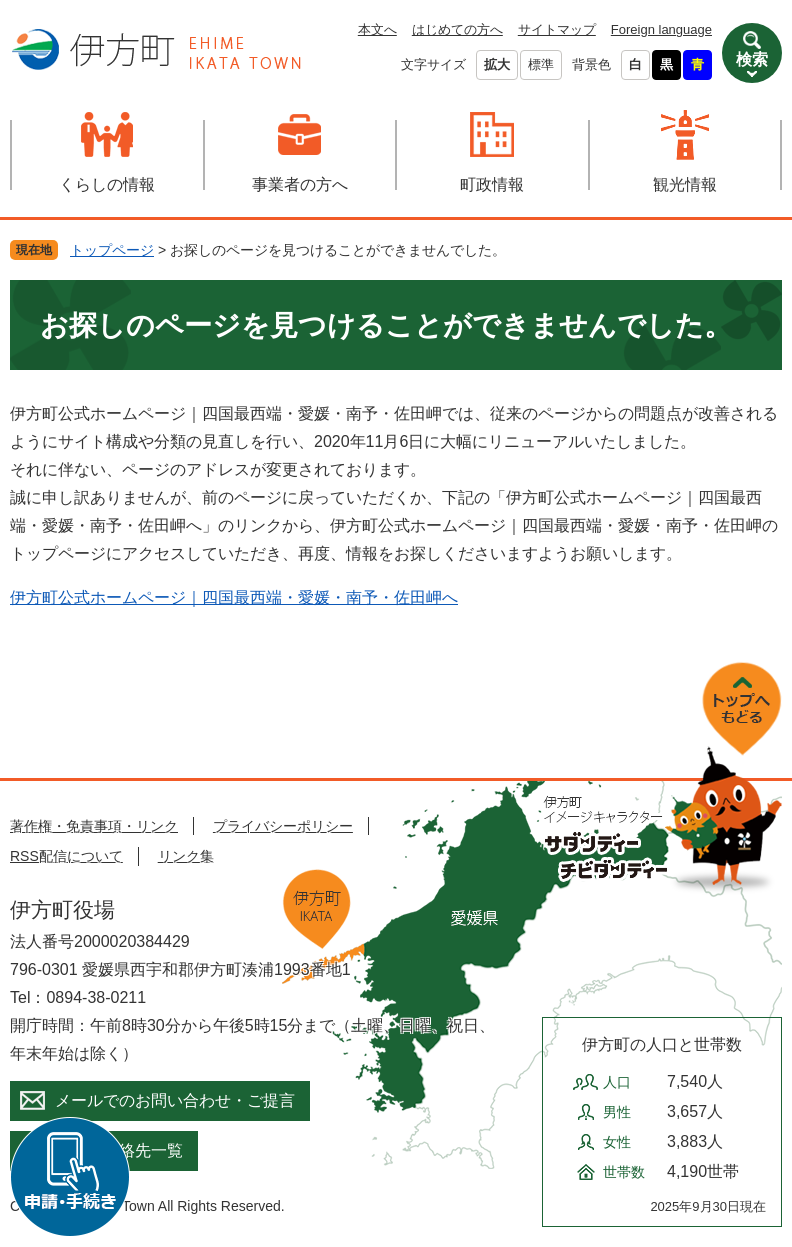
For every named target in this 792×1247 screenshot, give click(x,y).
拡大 (497, 64)
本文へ (377, 29)
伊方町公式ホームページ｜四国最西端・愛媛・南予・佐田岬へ (234, 597)
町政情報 (492, 184)
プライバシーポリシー (283, 826)
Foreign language (661, 29)
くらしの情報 (107, 184)
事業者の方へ (300, 184)
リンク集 (186, 856)
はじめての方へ (457, 29)
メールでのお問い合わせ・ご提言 (175, 1100)
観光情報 (685, 184)
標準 (541, 64)
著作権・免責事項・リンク (94, 826)
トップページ (112, 250)
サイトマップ (557, 29)
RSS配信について (66, 856)
